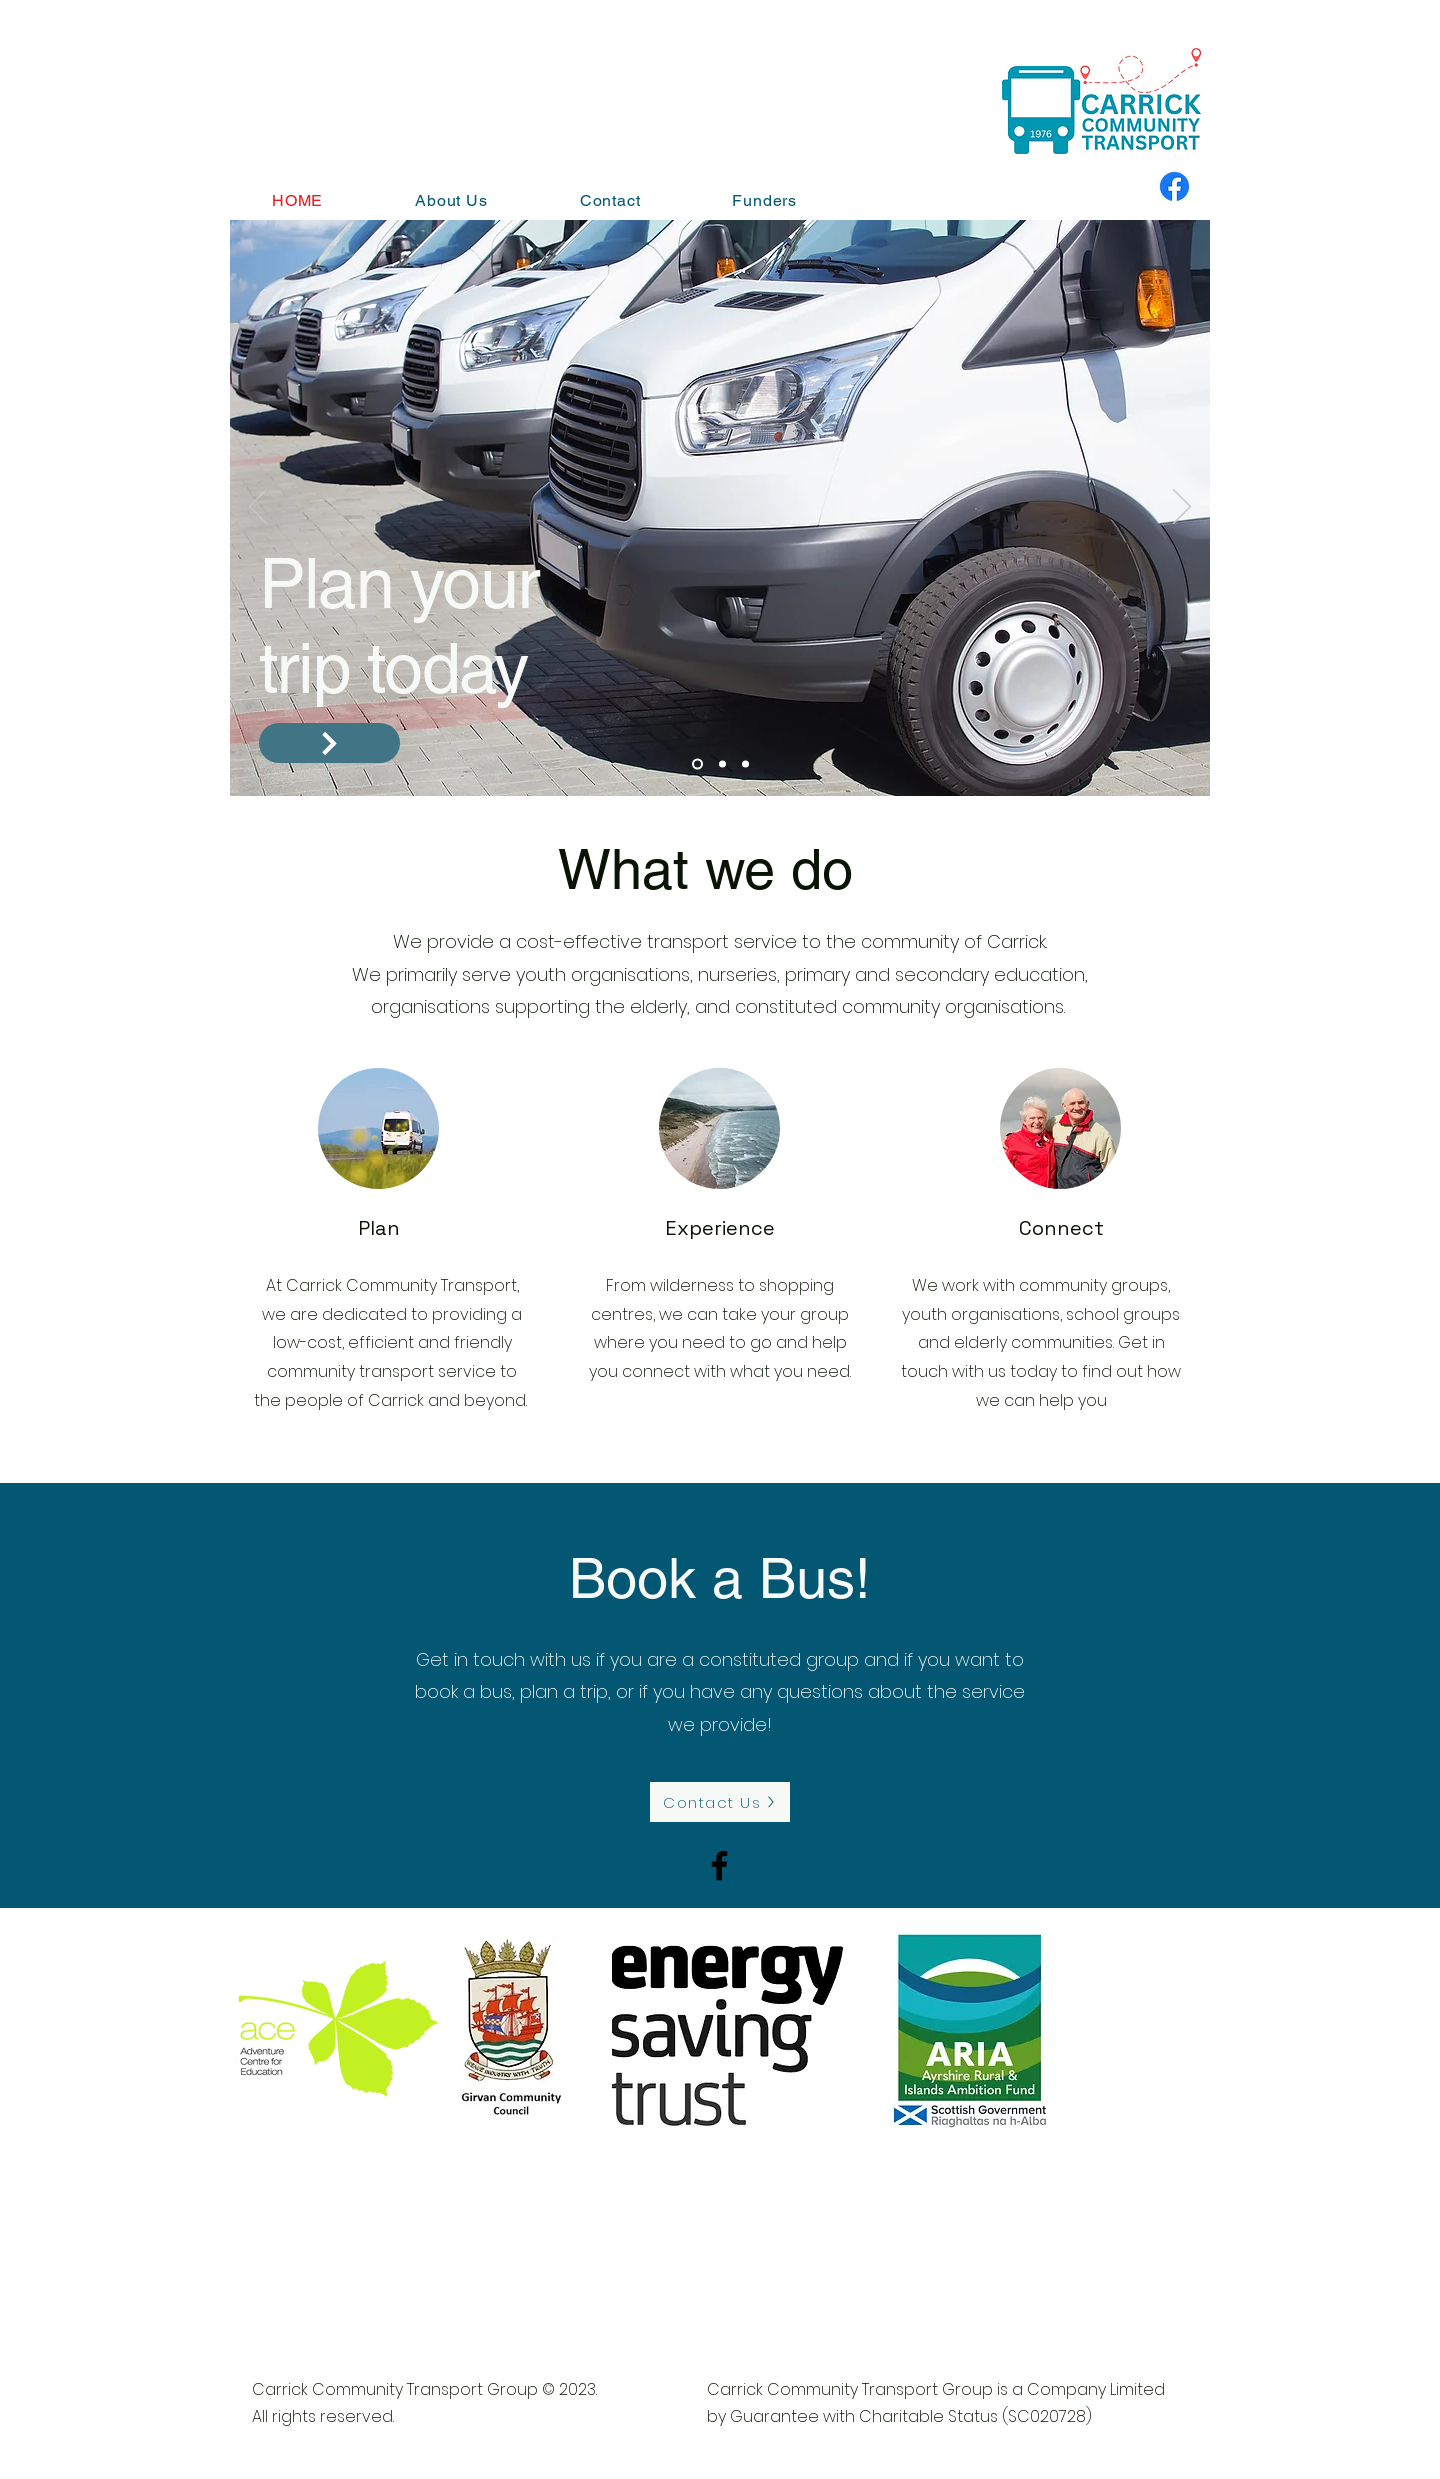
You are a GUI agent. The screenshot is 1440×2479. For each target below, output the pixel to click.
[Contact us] (329, 743)
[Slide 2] (722, 764)
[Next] (1182, 508)
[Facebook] (1174, 186)
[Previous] (258, 508)
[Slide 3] (745, 764)
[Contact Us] (720, 1802)
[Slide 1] (697, 764)
